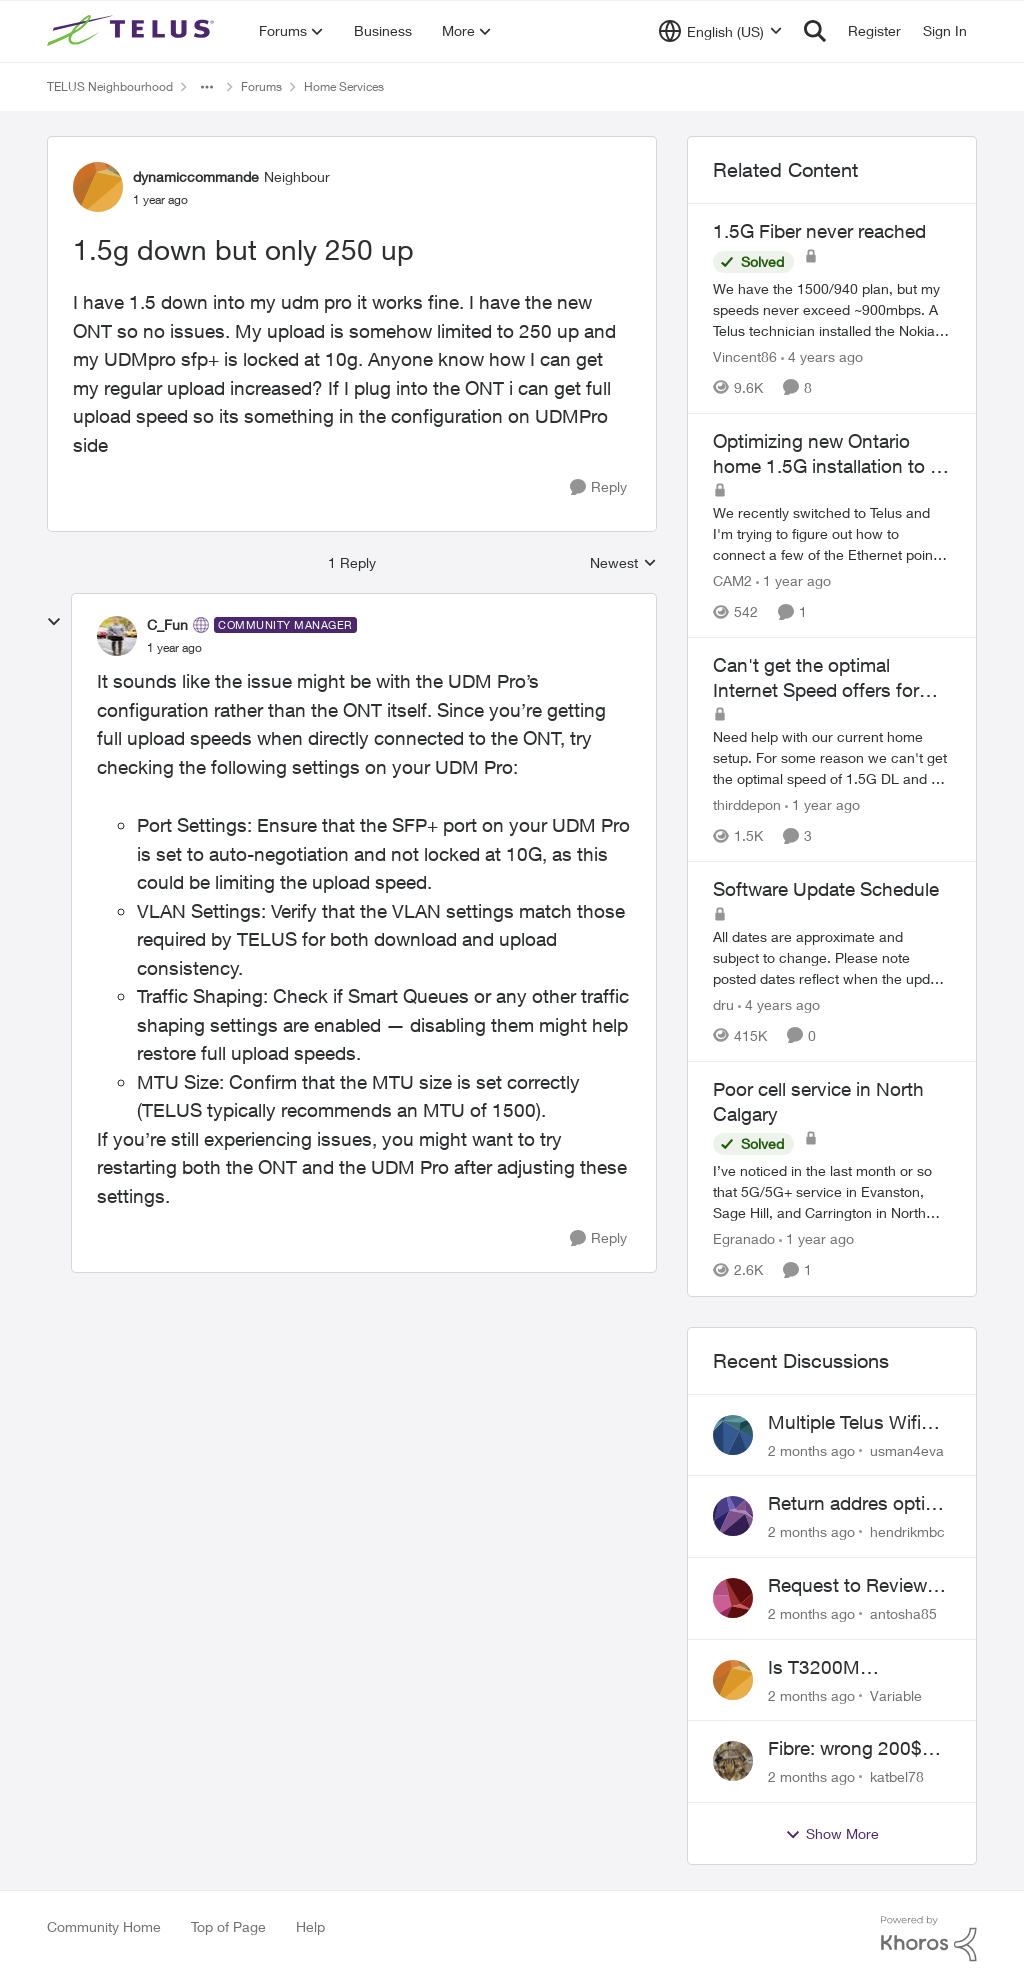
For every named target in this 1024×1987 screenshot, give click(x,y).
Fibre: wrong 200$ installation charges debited (850, 1749)
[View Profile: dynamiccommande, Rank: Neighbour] (98, 187)
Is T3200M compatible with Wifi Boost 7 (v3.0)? (853, 1668)
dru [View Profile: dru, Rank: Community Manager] (723, 1004)
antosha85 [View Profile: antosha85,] (903, 1613)
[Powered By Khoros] (929, 1939)
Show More (832, 1834)
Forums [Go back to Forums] (261, 86)
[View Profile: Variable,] (733, 1680)
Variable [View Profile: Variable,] (896, 1694)
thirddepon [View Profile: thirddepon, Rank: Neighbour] (747, 804)
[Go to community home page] (133, 31)
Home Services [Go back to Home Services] (344, 86)
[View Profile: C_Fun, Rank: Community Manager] (117, 636)
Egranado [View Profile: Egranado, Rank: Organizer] (744, 1239)
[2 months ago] (811, 1449)
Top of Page (228, 1926)
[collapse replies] (54, 622)
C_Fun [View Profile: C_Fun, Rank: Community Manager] (167, 624)
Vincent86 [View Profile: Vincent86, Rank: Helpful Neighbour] (745, 356)
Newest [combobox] (623, 563)
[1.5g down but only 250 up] (174, 648)
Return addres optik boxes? (851, 1504)
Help (310, 1926)
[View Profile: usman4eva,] (733, 1435)
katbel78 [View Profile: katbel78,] (897, 1776)
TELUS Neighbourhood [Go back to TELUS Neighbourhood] (110, 86)
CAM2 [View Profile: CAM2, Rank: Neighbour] (732, 580)
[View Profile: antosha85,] (733, 1598)
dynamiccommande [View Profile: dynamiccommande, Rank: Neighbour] (196, 176)
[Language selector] (720, 31)
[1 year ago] (793, 580)
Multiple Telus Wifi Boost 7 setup (844, 1423)
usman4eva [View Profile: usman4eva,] (907, 1449)
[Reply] (598, 487)
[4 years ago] (822, 356)
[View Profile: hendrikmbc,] (733, 1516)
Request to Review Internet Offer (847, 1586)
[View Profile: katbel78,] (733, 1761)
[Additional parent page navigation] (207, 87)
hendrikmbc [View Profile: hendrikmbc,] (907, 1531)
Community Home (104, 1926)
